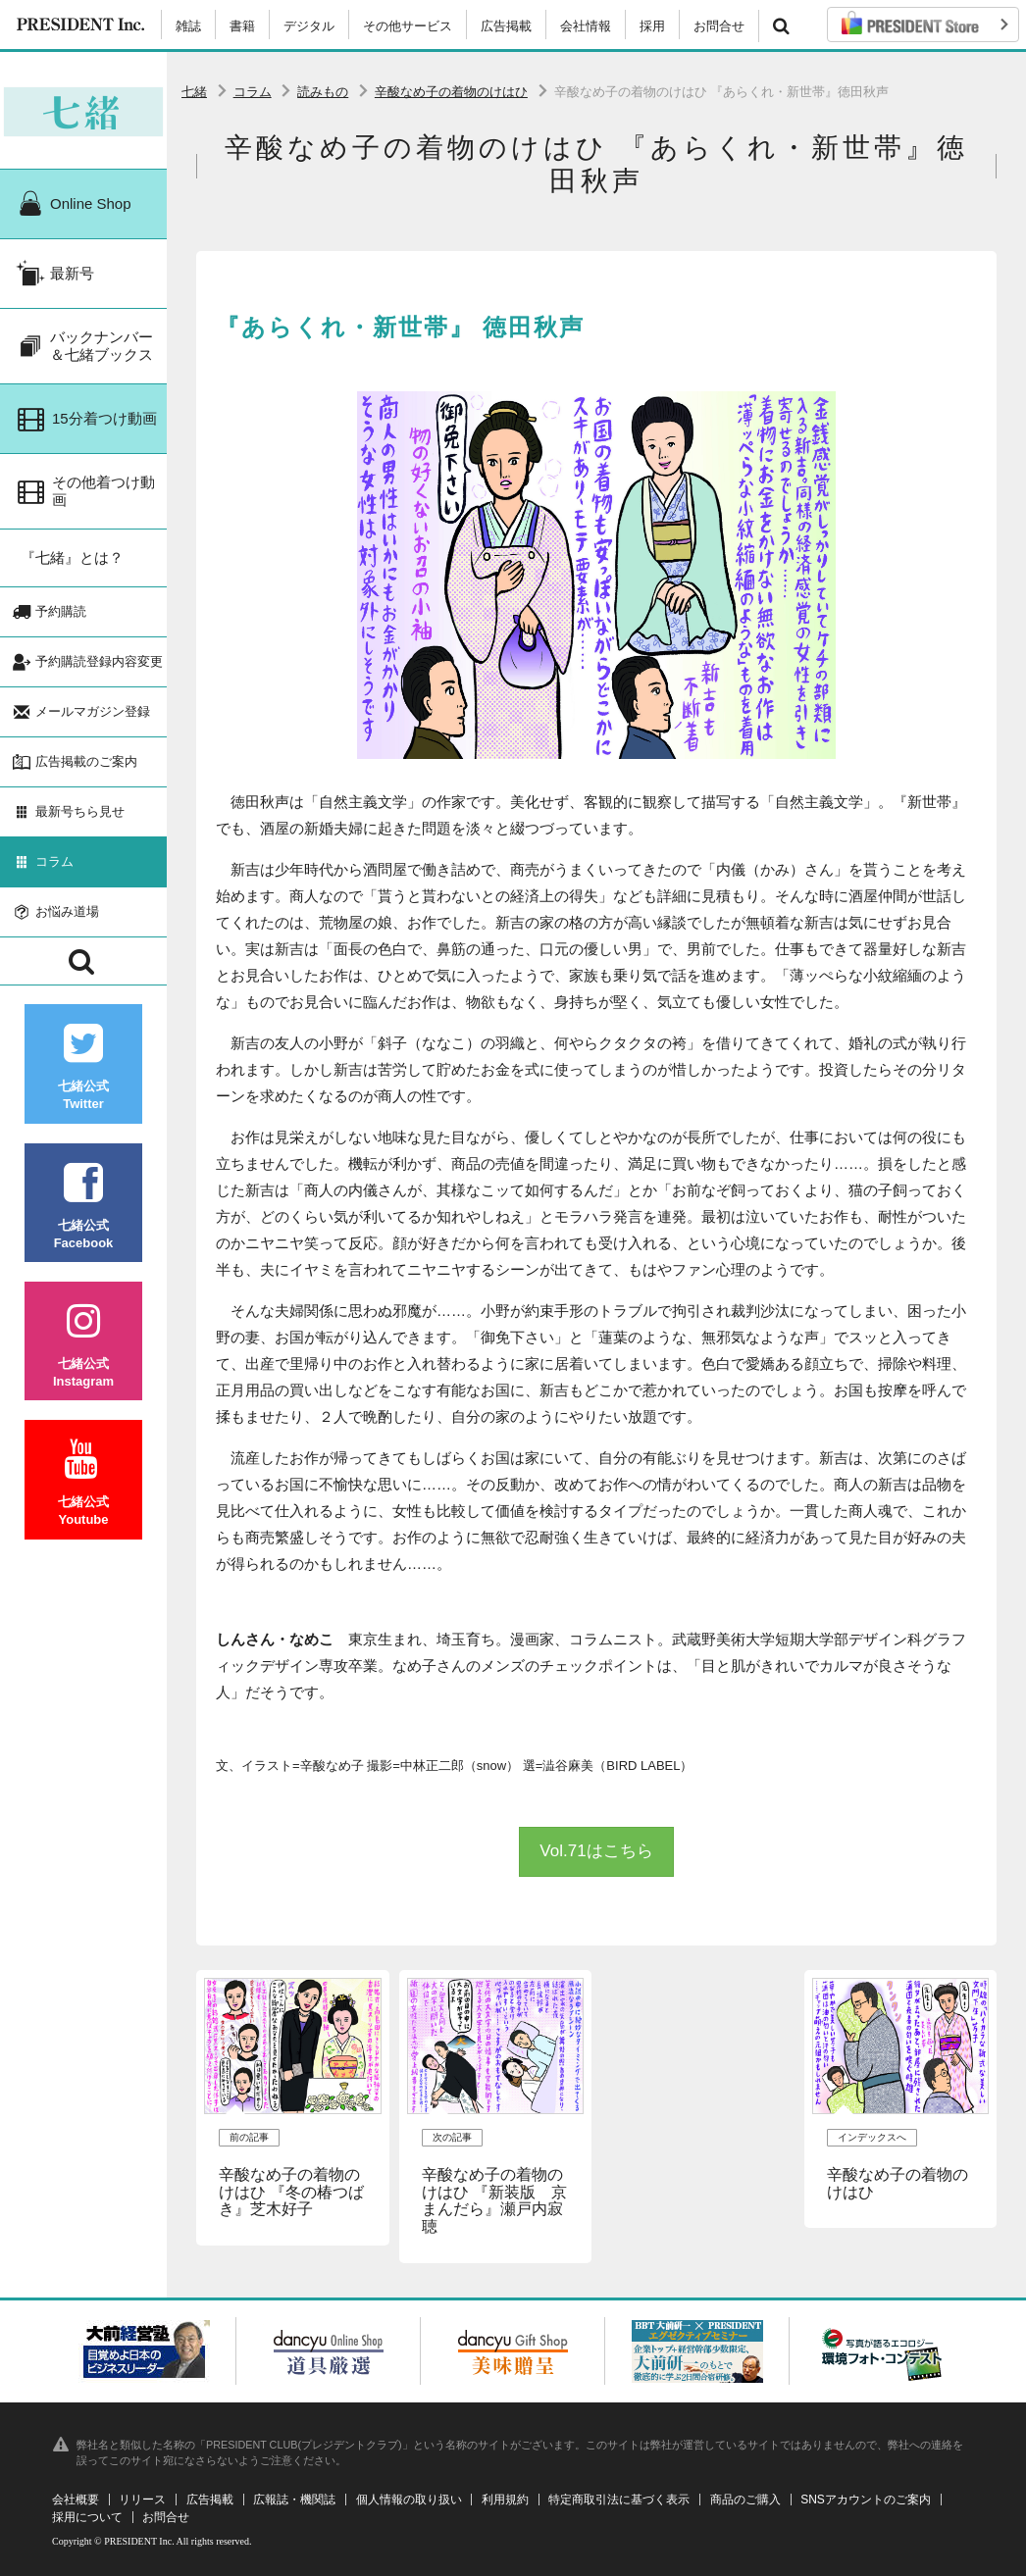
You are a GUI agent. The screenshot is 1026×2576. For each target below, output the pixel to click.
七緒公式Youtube (83, 1497)
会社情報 (585, 26)
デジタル (308, 26)
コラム (252, 91)
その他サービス (407, 26)
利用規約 (505, 2499)
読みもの (322, 91)
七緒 (194, 91)
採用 (652, 26)
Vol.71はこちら (595, 1851)
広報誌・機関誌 (294, 2499)
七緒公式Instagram (83, 1358)
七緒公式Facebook (83, 1219)
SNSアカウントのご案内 (865, 2499)
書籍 (242, 26)
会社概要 (75, 2499)
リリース (142, 2499)
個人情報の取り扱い (409, 2499)
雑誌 (188, 26)
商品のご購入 (745, 2499)
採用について (87, 2517)
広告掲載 (506, 26)
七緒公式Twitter (83, 1081)
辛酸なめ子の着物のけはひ (451, 91)
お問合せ (718, 26)
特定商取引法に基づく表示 (619, 2499)
